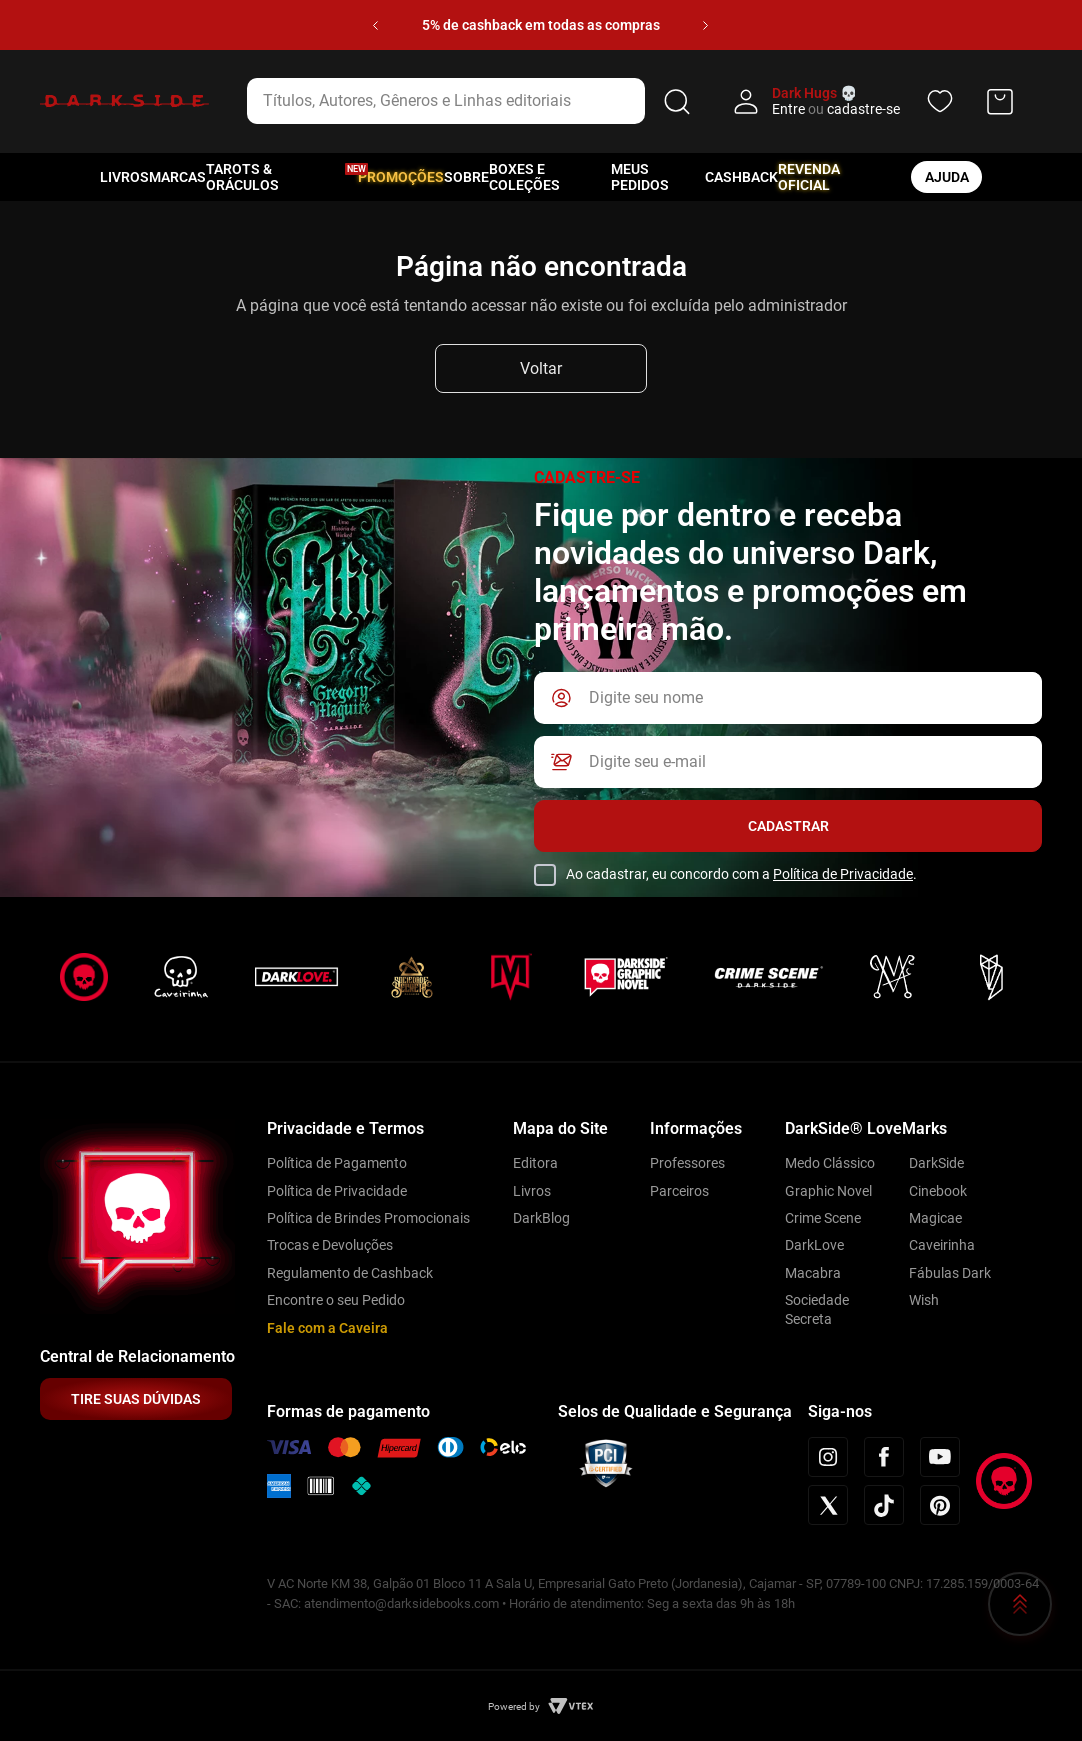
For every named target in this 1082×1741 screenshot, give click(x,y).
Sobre (466, 177)
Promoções (401, 177)
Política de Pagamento (337, 1163)
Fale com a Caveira (327, 1328)
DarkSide (936, 1163)
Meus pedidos (640, 177)
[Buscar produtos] (677, 101)
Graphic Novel (828, 1191)
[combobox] (472, 101)
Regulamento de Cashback (350, 1273)
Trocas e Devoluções (330, 1245)
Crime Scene (823, 1218)
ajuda (947, 177)
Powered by (514, 1706)
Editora (535, 1163)
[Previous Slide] (375, 25)
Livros (124, 177)
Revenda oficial (809, 177)
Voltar (541, 368)
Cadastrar (788, 826)
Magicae (935, 1218)
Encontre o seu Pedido (336, 1300)
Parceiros (679, 1191)
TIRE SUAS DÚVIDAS (136, 1399)
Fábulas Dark (950, 1273)
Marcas (177, 177)
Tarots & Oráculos (242, 177)
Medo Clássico (830, 1163)
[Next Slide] (705, 25)
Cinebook (938, 1191)
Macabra (813, 1273)
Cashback (741, 177)
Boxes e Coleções (524, 177)
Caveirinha (942, 1245)
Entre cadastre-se (836, 109)
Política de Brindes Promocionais (368, 1218)
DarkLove (814, 1245)
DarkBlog (541, 1218)
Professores (687, 1163)
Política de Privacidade (843, 874)
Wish (924, 1300)
